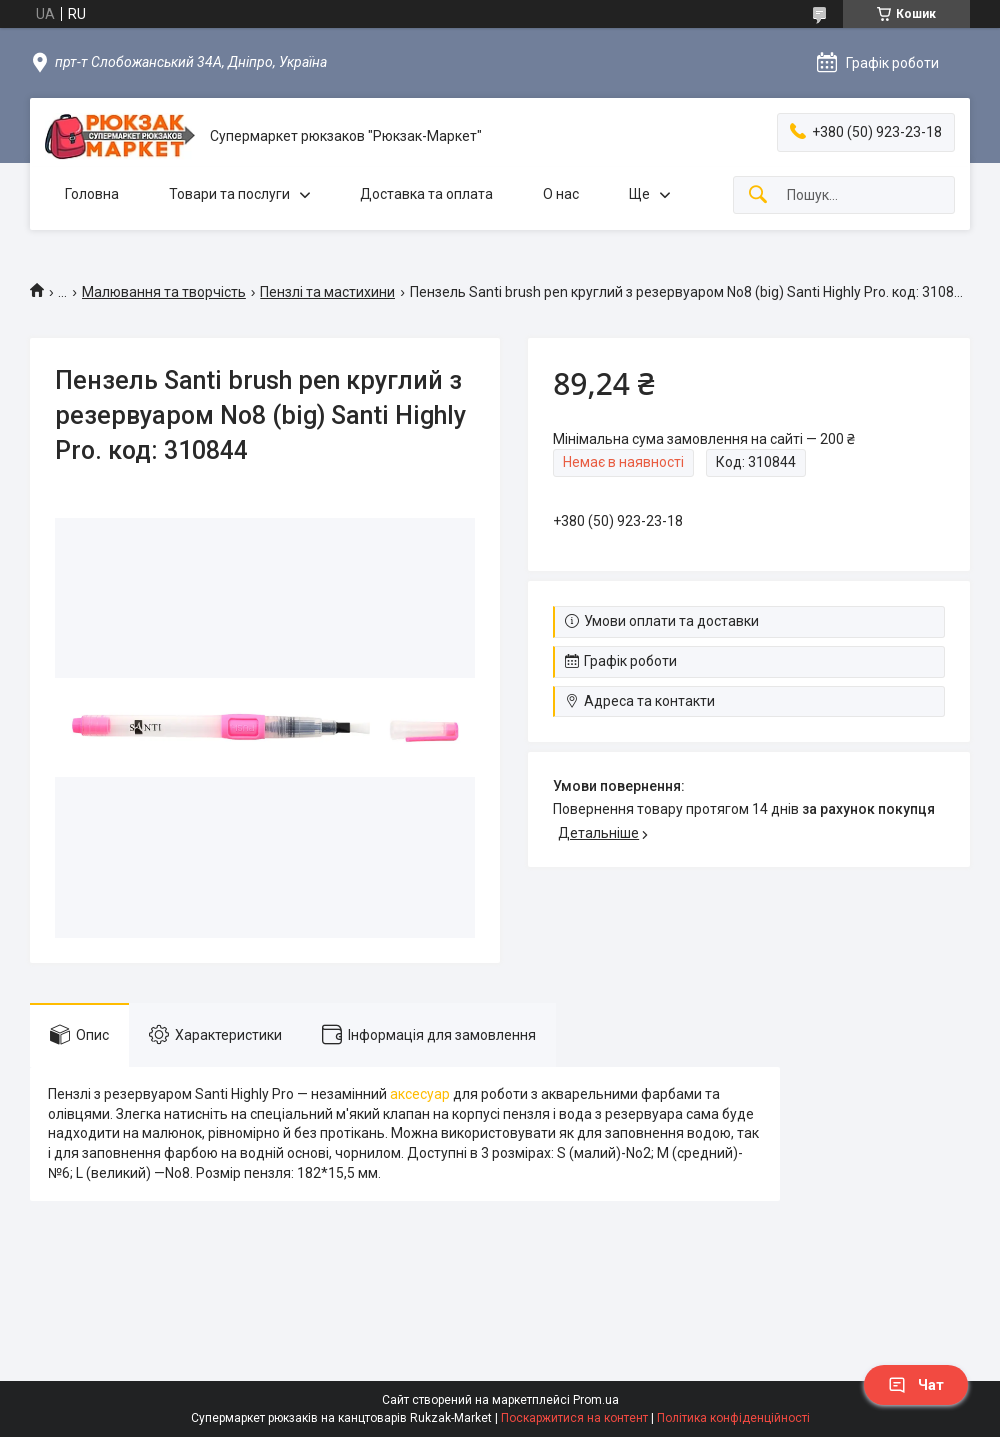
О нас (561, 194)
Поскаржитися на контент (574, 1418)
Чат (916, 1385)
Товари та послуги (229, 194)
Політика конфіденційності (733, 1418)
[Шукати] (758, 195)
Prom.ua (596, 1400)
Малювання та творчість (164, 292)
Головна (92, 194)
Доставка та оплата (426, 194)
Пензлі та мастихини (327, 292)
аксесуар (420, 1094)
